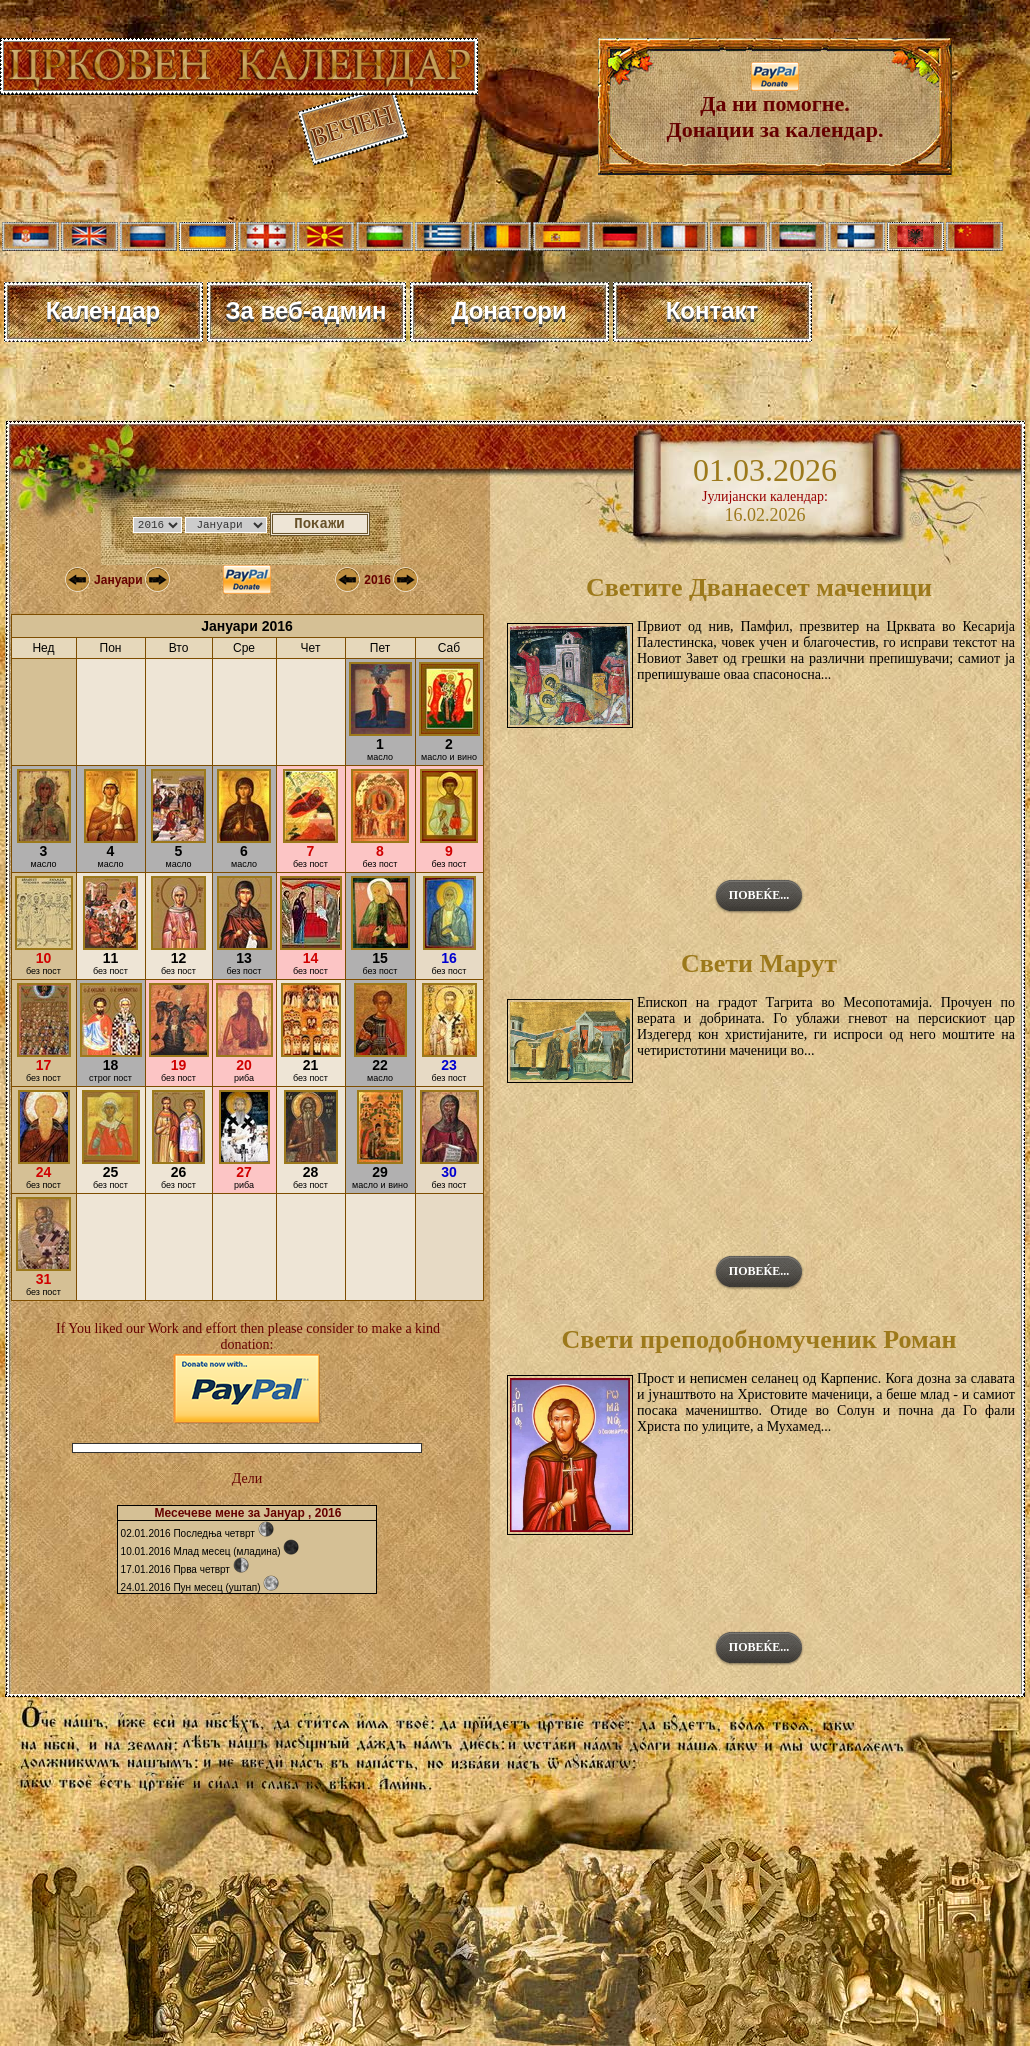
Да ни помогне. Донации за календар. (775, 106)
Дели (247, 1478)
